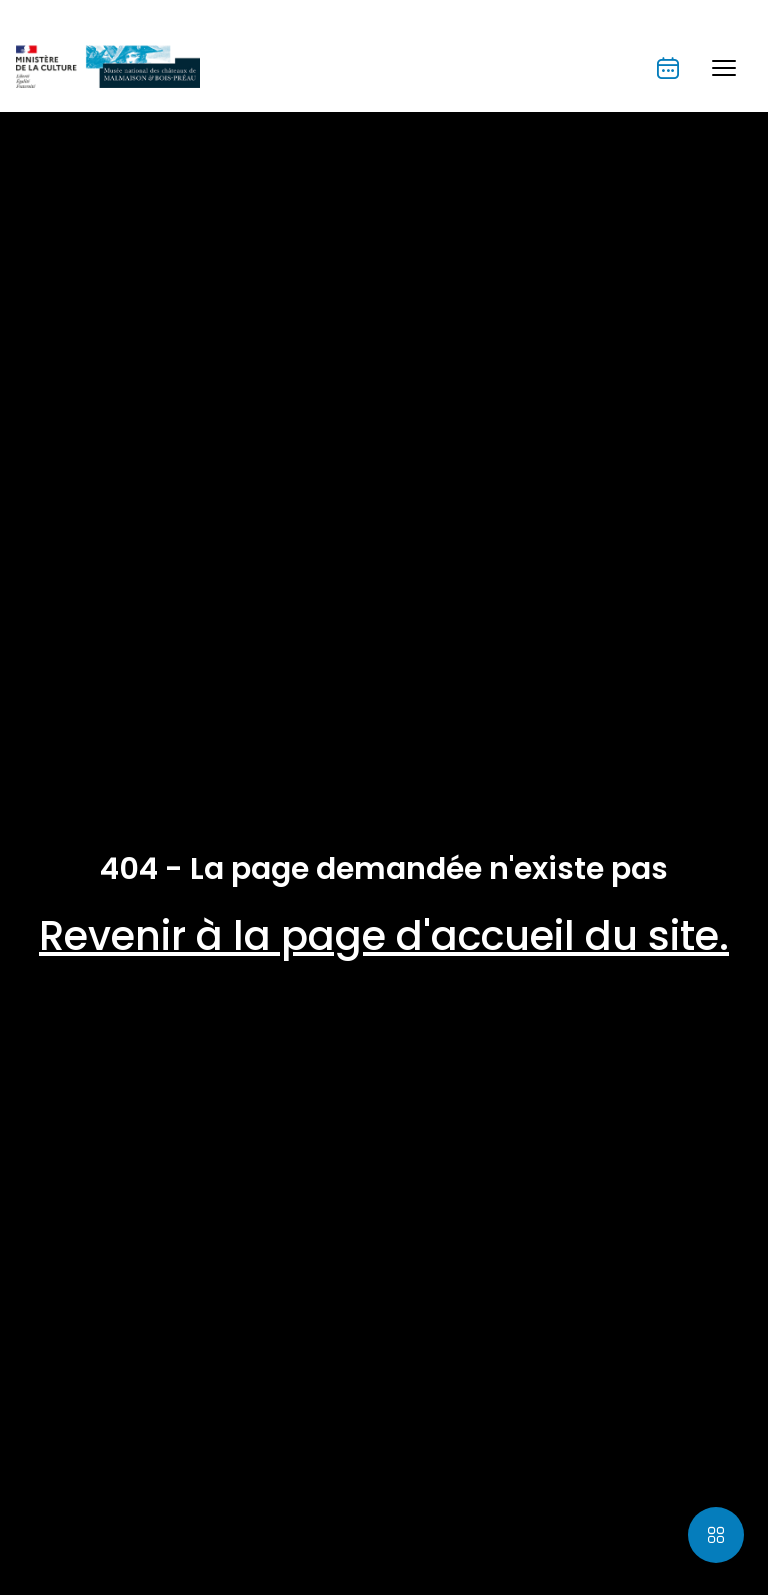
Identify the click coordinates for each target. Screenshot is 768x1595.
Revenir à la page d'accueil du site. (384, 936)
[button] (724, 68)
